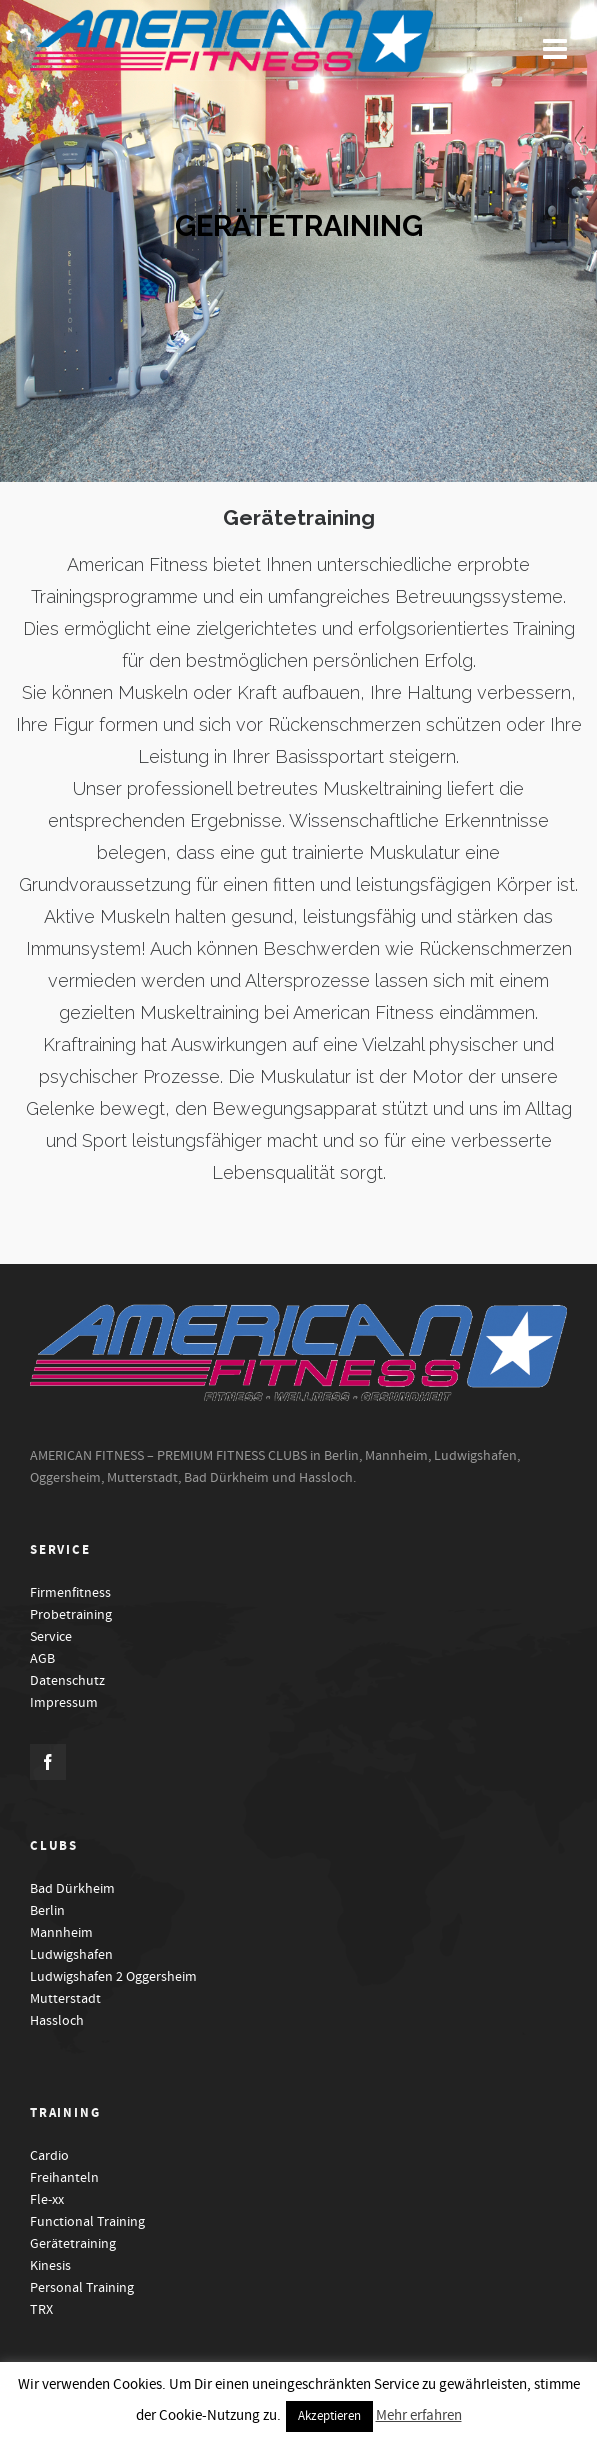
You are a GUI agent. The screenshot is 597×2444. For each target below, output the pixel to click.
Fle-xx (47, 2200)
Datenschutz (67, 1681)
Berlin (47, 1911)
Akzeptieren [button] (329, 2416)
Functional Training (87, 2222)
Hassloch (57, 2021)
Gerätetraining (73, 2244)
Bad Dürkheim (72, 1889)
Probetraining (71, 1615)
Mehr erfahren (419, 2415)
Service (51, 1637)
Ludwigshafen (71, 1955)
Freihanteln (64, 2178)
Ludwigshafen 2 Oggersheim (113, 1977)
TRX (41, 2310)
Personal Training (82, 2288)
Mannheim (61, 1933)
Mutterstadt (65, 1999)
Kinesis (50, 2266)
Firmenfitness (70, 1593)
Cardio (49, 2156)
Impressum (64, 1703)
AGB (42, 1659)
